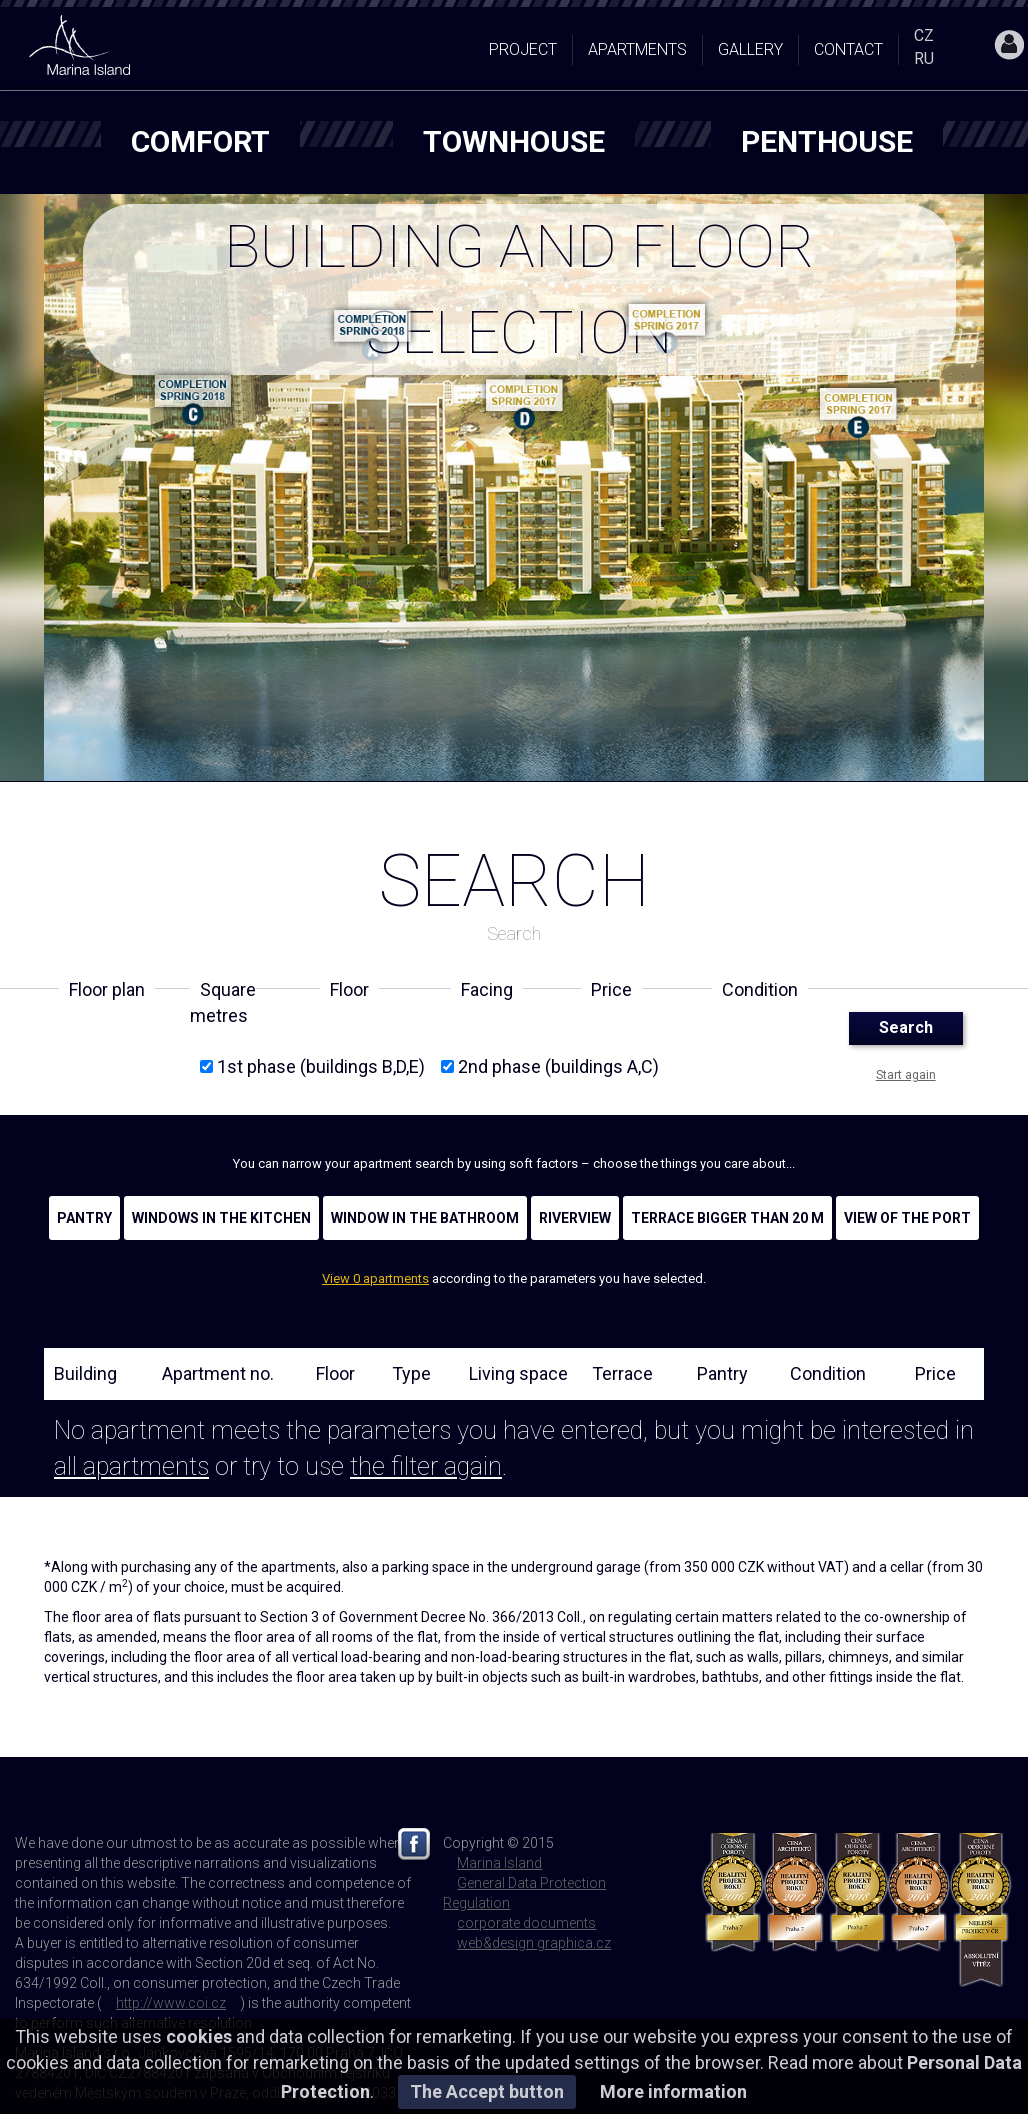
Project (523, 49)
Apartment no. (218, 1373)
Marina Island (499, 1863)
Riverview (575, 1218)
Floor (335, 1373)
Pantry (84, 1218)
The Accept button (487, 2091)
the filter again (426, 1466)
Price (935, 1373)
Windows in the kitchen (221, 1218)
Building (85, 1373)
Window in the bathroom (425, 1218)
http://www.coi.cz (171, 2003)
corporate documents (526, 1923)
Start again (906, 1075)
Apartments (637, 49)
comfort (200, 141)
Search (906, 1027)
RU (924, 58)
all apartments (131, 1466)
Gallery (750, 49)
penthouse (827, 141)
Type (411, 1373)
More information (673, 2091)
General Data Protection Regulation (524, 1893)
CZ (924, 35)
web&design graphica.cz (534, 1943)
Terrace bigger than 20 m (727, 1218)
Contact (848, 49)
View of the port (907, 1218)
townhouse (514, 141)
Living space (518, 1373)
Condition (828, 1373)
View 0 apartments (375, 1278)
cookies (199, 2036)
